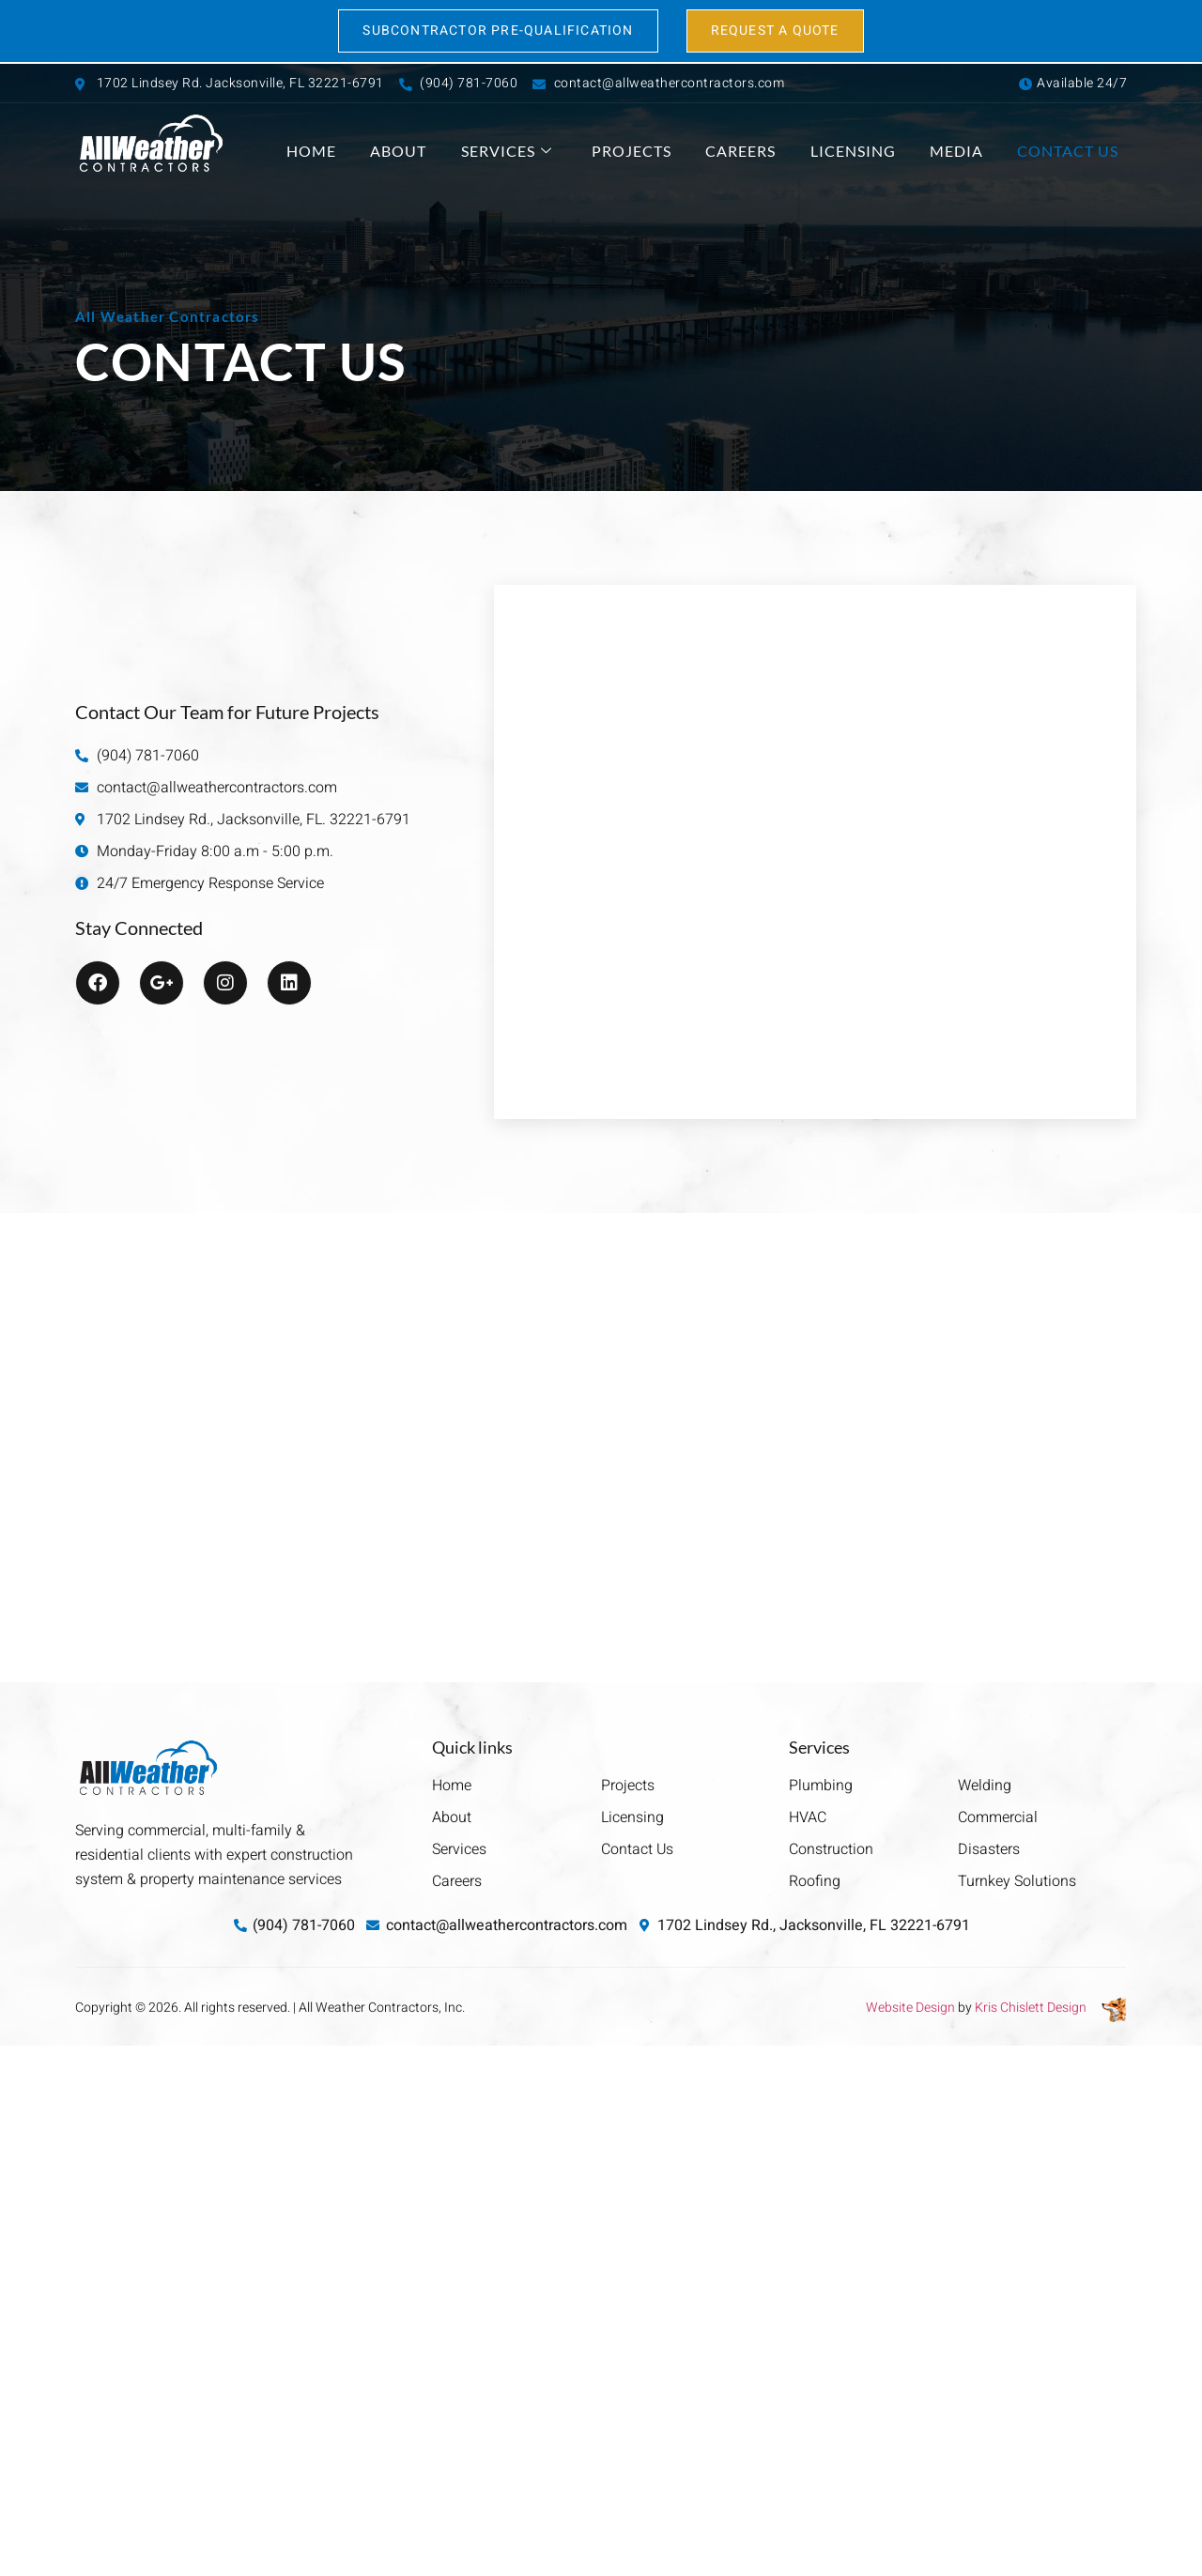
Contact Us (1076, 152)
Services (558, 152)
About (459, 152)
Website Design (910, 2007)
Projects (675, 152)
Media (973, 152)
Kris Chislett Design (1030, 2007)
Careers (775, 152)
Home (381, 152)
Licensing (878, 152)
